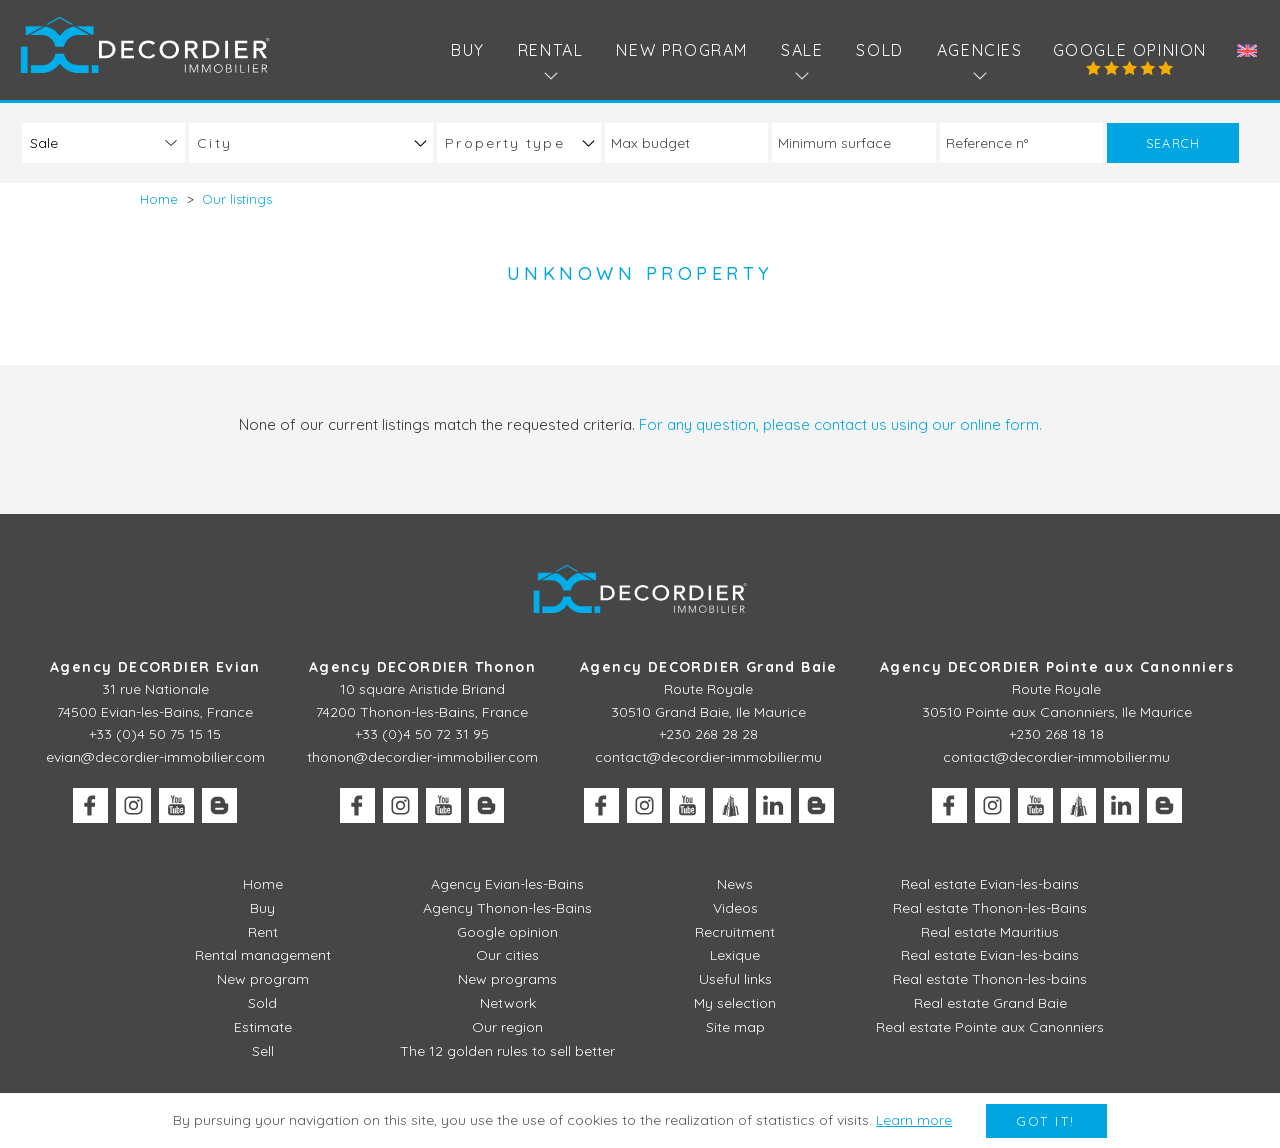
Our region (507, 1027)
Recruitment (735, 932)
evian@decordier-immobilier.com (155, 757)
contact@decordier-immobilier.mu (708, 757)
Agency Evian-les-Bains (507, 884)
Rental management (263, 955)
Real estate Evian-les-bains (990, 884)
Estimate (263, 1027)
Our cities (507, 955)
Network (508, 1003)
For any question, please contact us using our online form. (840, 424)
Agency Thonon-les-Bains (507, 908)
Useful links (735, 979)
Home (263, 884)
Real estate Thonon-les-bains (990, 979)
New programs (507, 979)
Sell (263, 1051)
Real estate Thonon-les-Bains (990, 908)
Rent (263, 932)
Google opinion (1130, 50)
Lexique (735, 955)
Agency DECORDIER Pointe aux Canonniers (1057, 667)
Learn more (914, 1120)
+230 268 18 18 (1056, 734)
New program (682, 50)
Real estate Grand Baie (990, 1003)
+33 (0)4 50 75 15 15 (155, 734)
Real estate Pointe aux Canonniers (990, 1027)
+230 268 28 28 (708, 734)
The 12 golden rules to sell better (507, 1051)
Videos (735, 908)
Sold (879, 50)
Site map (735, 1027)
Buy (468, 50)
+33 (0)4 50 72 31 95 (422, 734)
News (735, 884)
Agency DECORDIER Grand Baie (709, 667)
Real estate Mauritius (990, 932)
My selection (735, 1003)
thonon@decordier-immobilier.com (422, 757)
